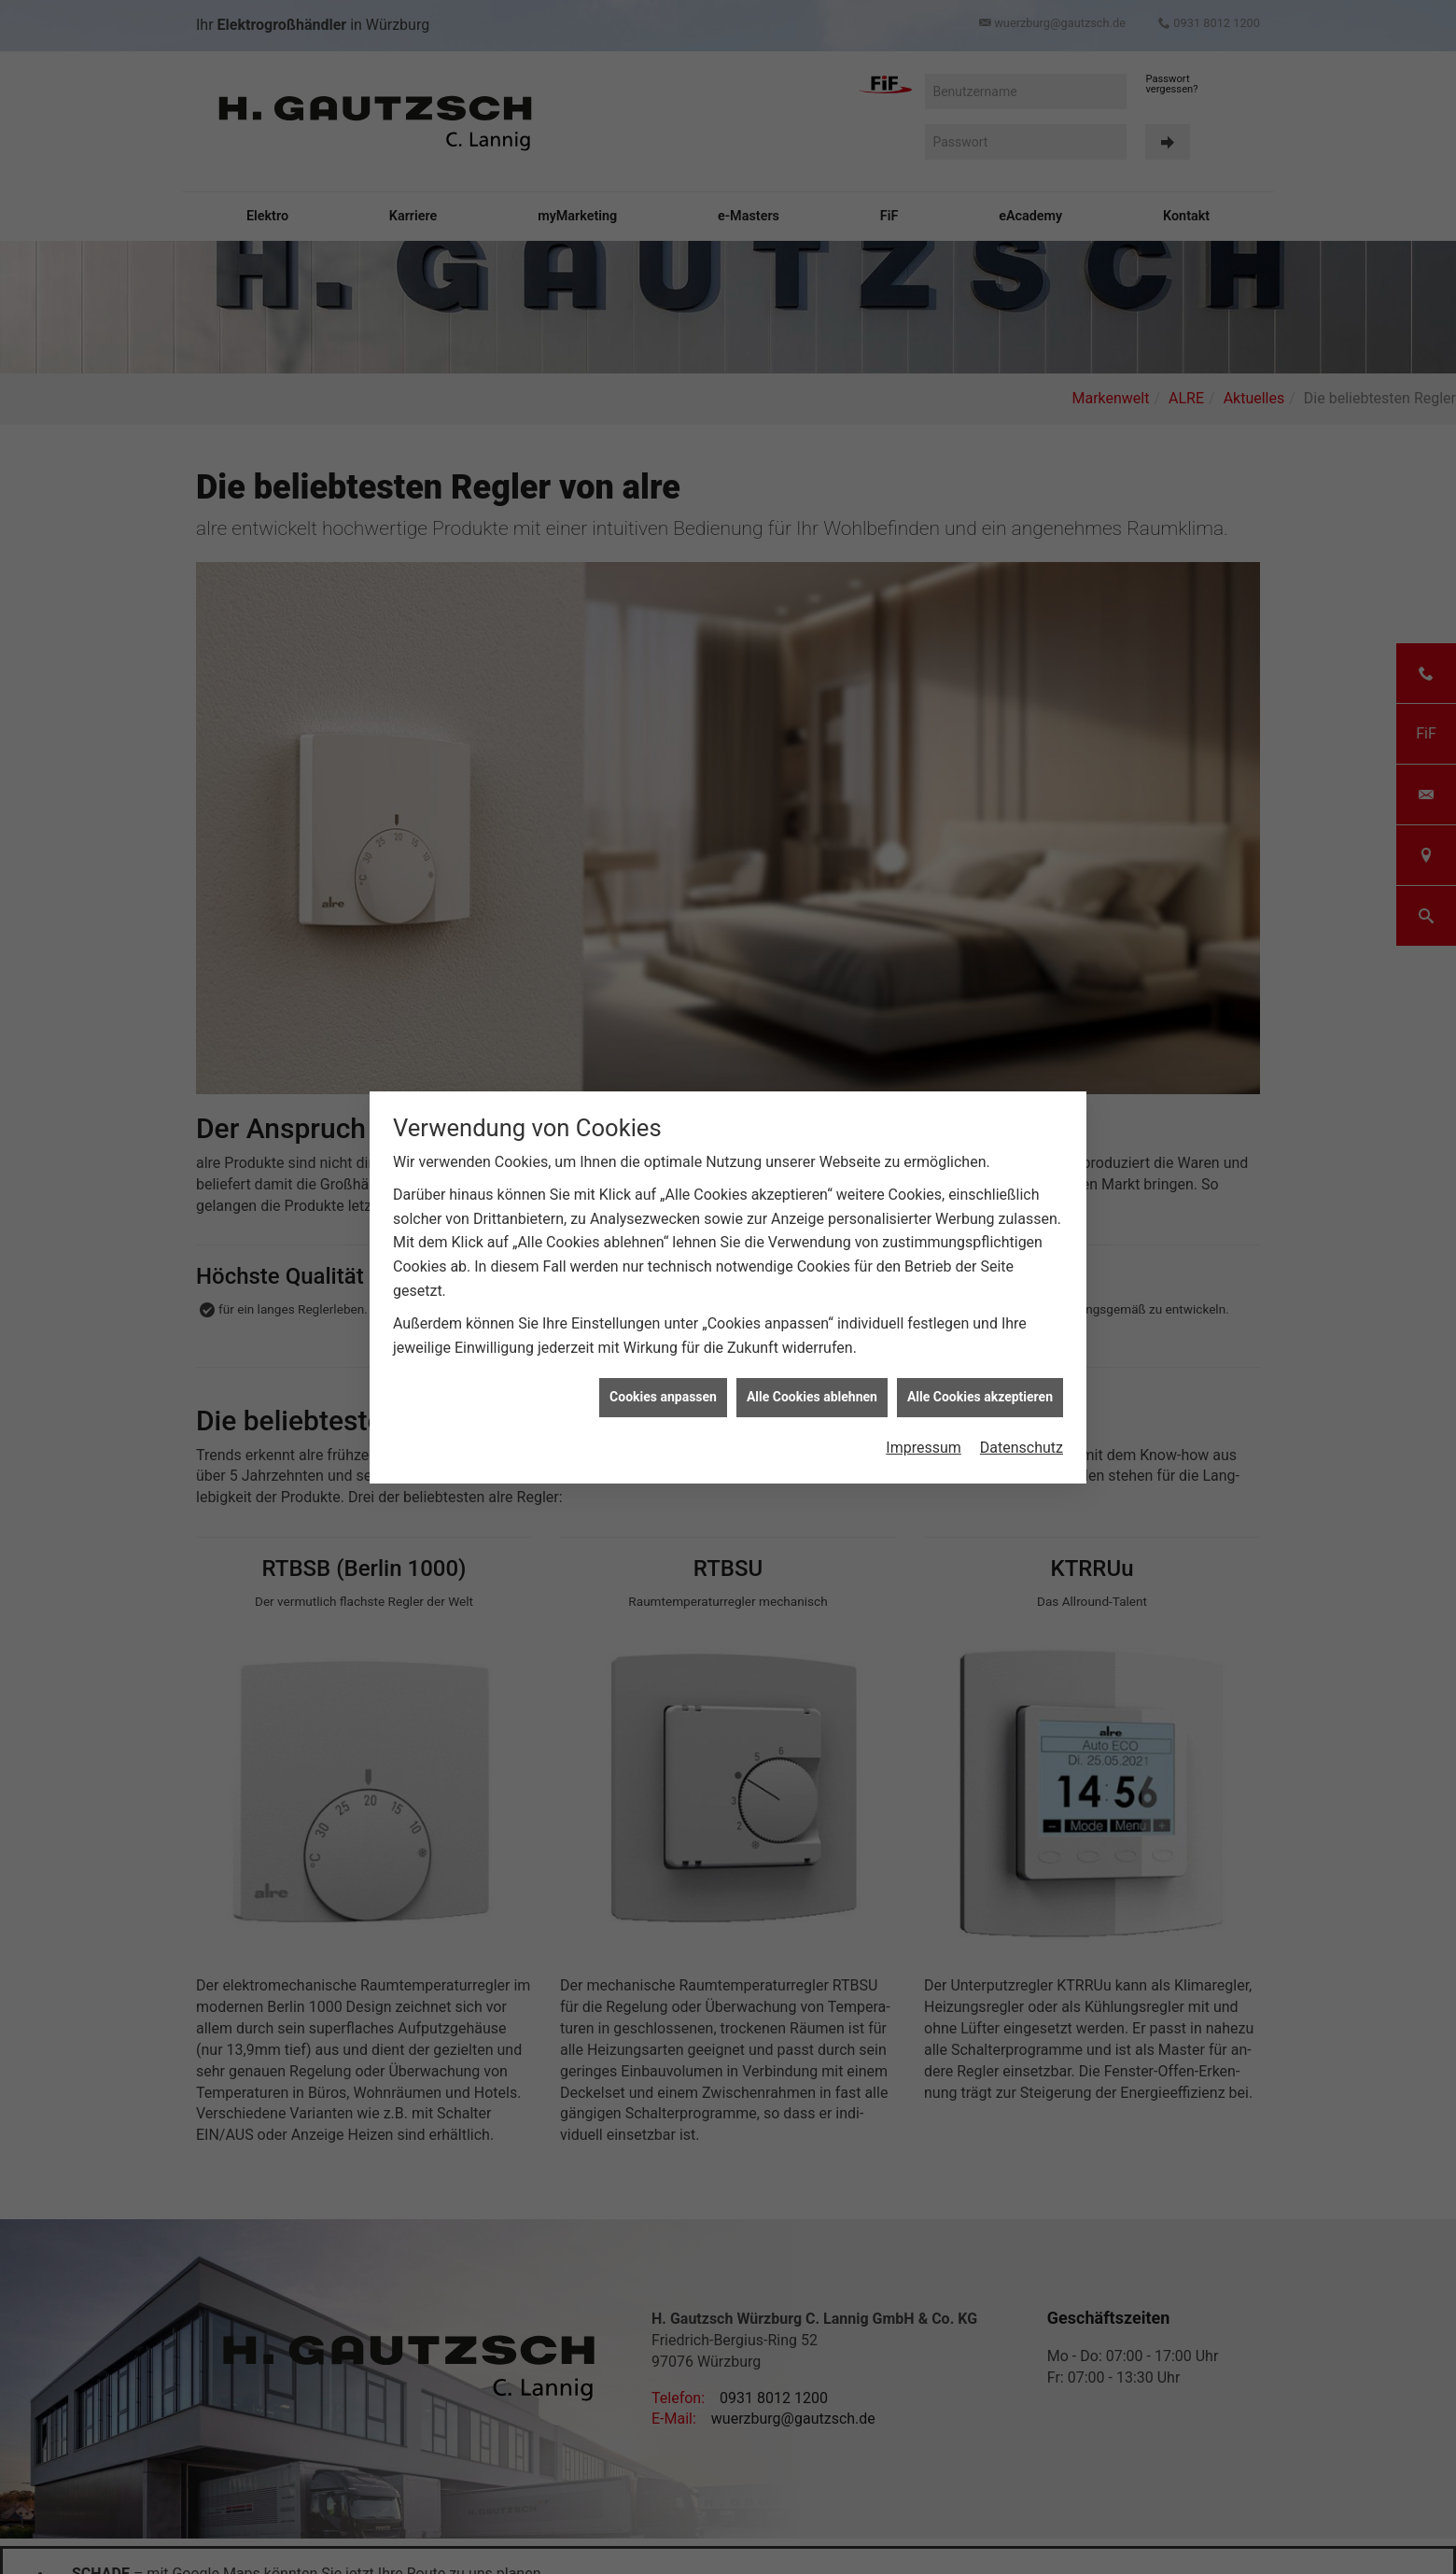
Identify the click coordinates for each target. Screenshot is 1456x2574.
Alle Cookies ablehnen (812, 1395)
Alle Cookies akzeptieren (980, 1395)
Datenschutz (1021, 1447)
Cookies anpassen (663, 1395)
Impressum (923, 1447)
